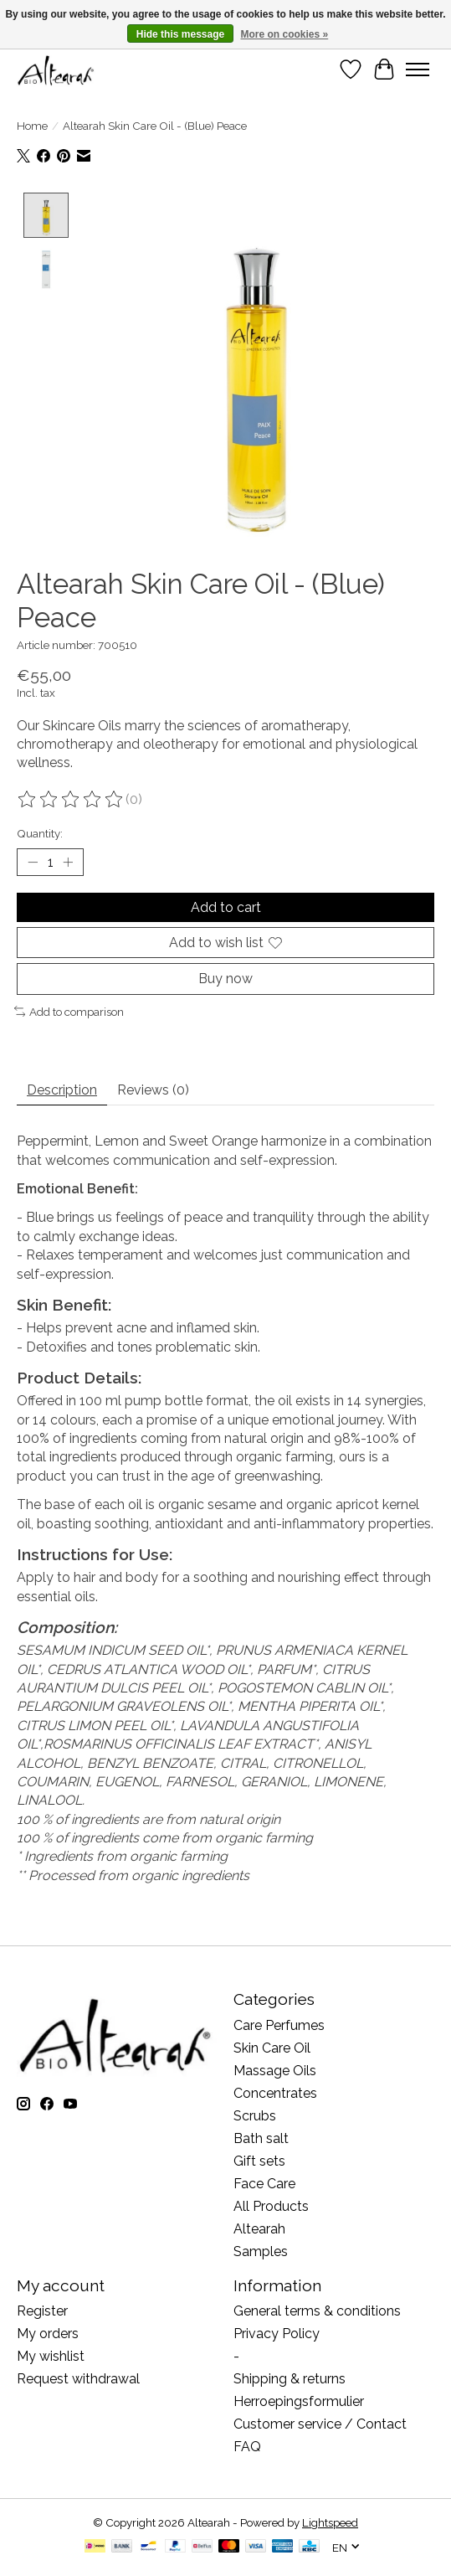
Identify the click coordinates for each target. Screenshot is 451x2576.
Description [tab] (62, 1090)
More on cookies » (285, 34)
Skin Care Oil (271, 2047)
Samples (260, 2251)
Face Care (264, 2183)
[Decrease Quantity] (33, 862)
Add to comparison (69, 1011)
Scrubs (254, 2115)
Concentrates (275, 2092)
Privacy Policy (276, 2334)
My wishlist (51, 2356)
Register (42, 2311)
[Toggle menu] (417, 69)
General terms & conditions (317, 2311)
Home (32, 125)
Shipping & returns (289, 2379)
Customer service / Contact (320, 2424)
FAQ (247, 2447)
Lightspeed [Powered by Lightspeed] (330, 2522)
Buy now (225, 979)
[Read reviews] (71, 799)
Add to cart (226, 906)
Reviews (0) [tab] (153, 1090)
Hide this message (180, 34)
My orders (48, 2334)
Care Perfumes (279, 2024)
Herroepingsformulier (298, 2401)
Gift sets (259, 2160)
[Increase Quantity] (68, 862)
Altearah (259, 2228)
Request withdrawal (78, 2379)
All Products (271, 2205)
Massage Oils (274, 2070)
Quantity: (40, 832)
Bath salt (261, 2138)
